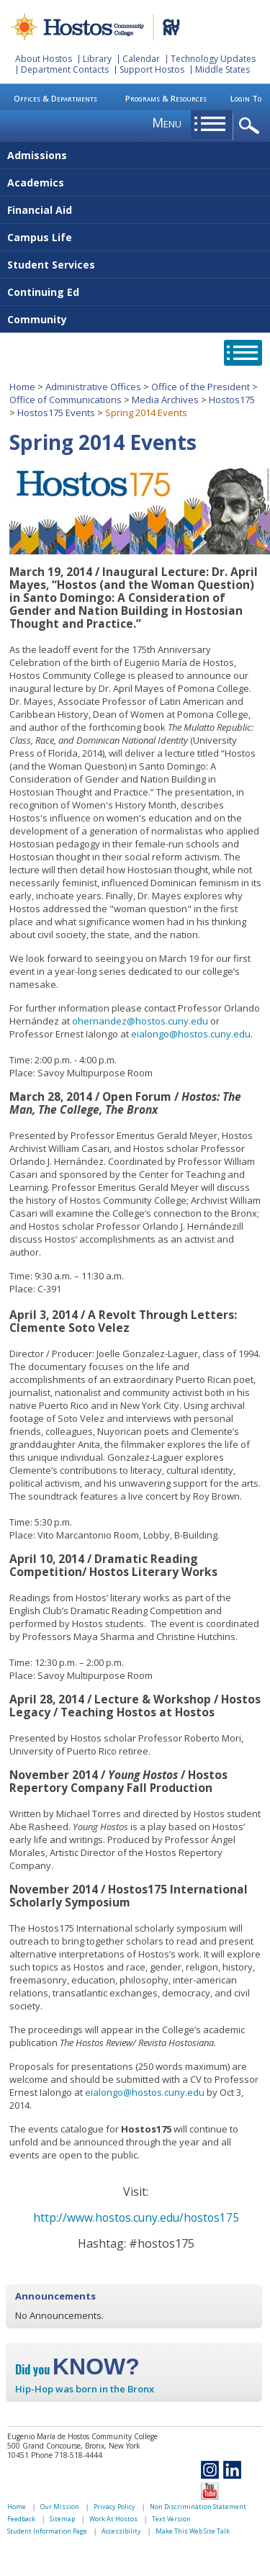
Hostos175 (232, 399)
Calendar (141, 59)
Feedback (21, 2518)
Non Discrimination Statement (198, 2506)
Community (37, 319)
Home (22, 386)
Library (97, 59)
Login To (245, 98)
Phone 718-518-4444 (66, 2455)
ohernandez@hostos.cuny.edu (140, 1020)
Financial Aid (39, 210)
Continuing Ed (43, 292)
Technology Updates (213, 59)
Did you (77, 2369)
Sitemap (62, 2518)
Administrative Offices (93, 386)
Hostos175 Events (56, 412)
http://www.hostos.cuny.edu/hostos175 (136, 2217)
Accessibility (121, 2531)
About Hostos (43, 59)
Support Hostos (152, 69)
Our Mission (59, 2506)
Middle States (222, 69)
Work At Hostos (113, 2518)
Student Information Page (47, 2531)
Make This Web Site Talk (193, 2531)
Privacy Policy (114, 2506)
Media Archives (165, 399)
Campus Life (39, 237)
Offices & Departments (55, 98)
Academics (35, 182)
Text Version (171, 2518)
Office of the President (200, 386)
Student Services (51, 264)
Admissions (37, 155)
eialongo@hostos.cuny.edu (191, 1033)
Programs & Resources (166, 98)
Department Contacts (65, 69)
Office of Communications (65, 399)
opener (251, 126)
